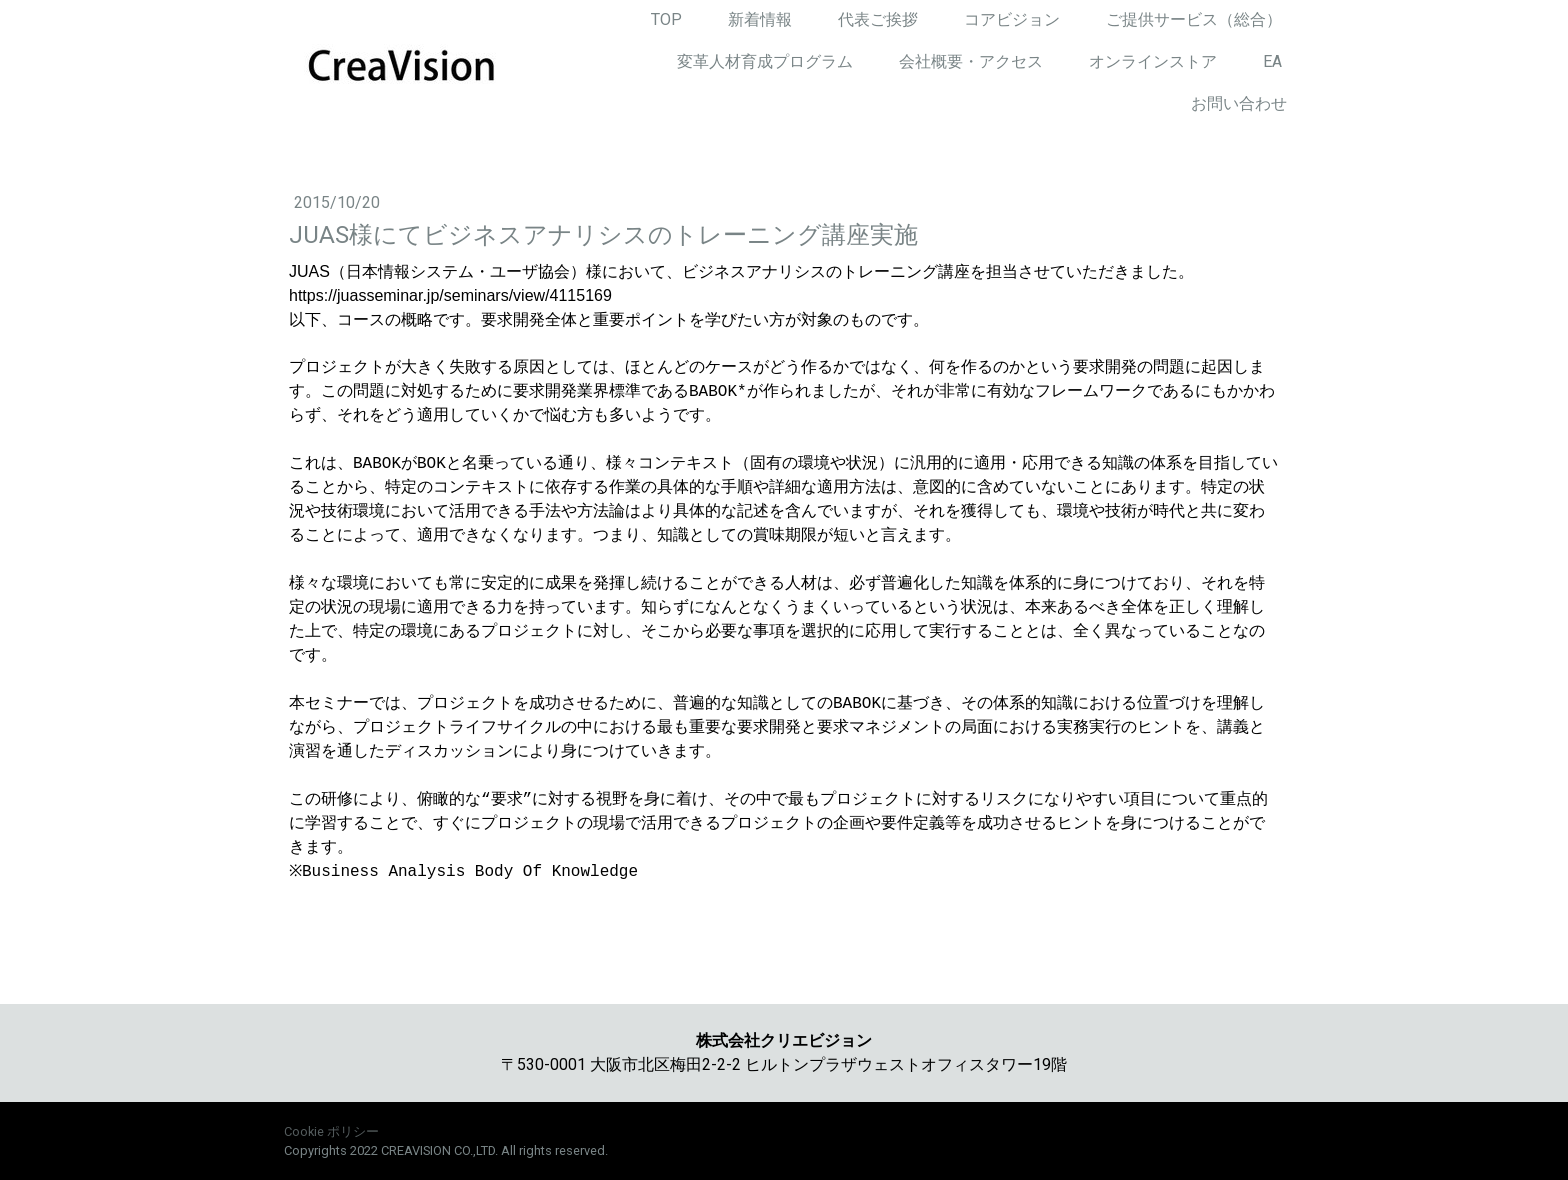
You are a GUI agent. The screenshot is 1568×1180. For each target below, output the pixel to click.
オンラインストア (1153, 61)
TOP (666, 19)
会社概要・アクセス (971, 61)
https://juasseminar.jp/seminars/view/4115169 (450, 295)
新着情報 (760, 19)
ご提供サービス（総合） (1194, 19)
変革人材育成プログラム (765, 61)
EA (1272, 61)
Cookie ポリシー (331, 1131)
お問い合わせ (1239, 103)
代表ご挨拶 (878, 19)
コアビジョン (1012, 19)
